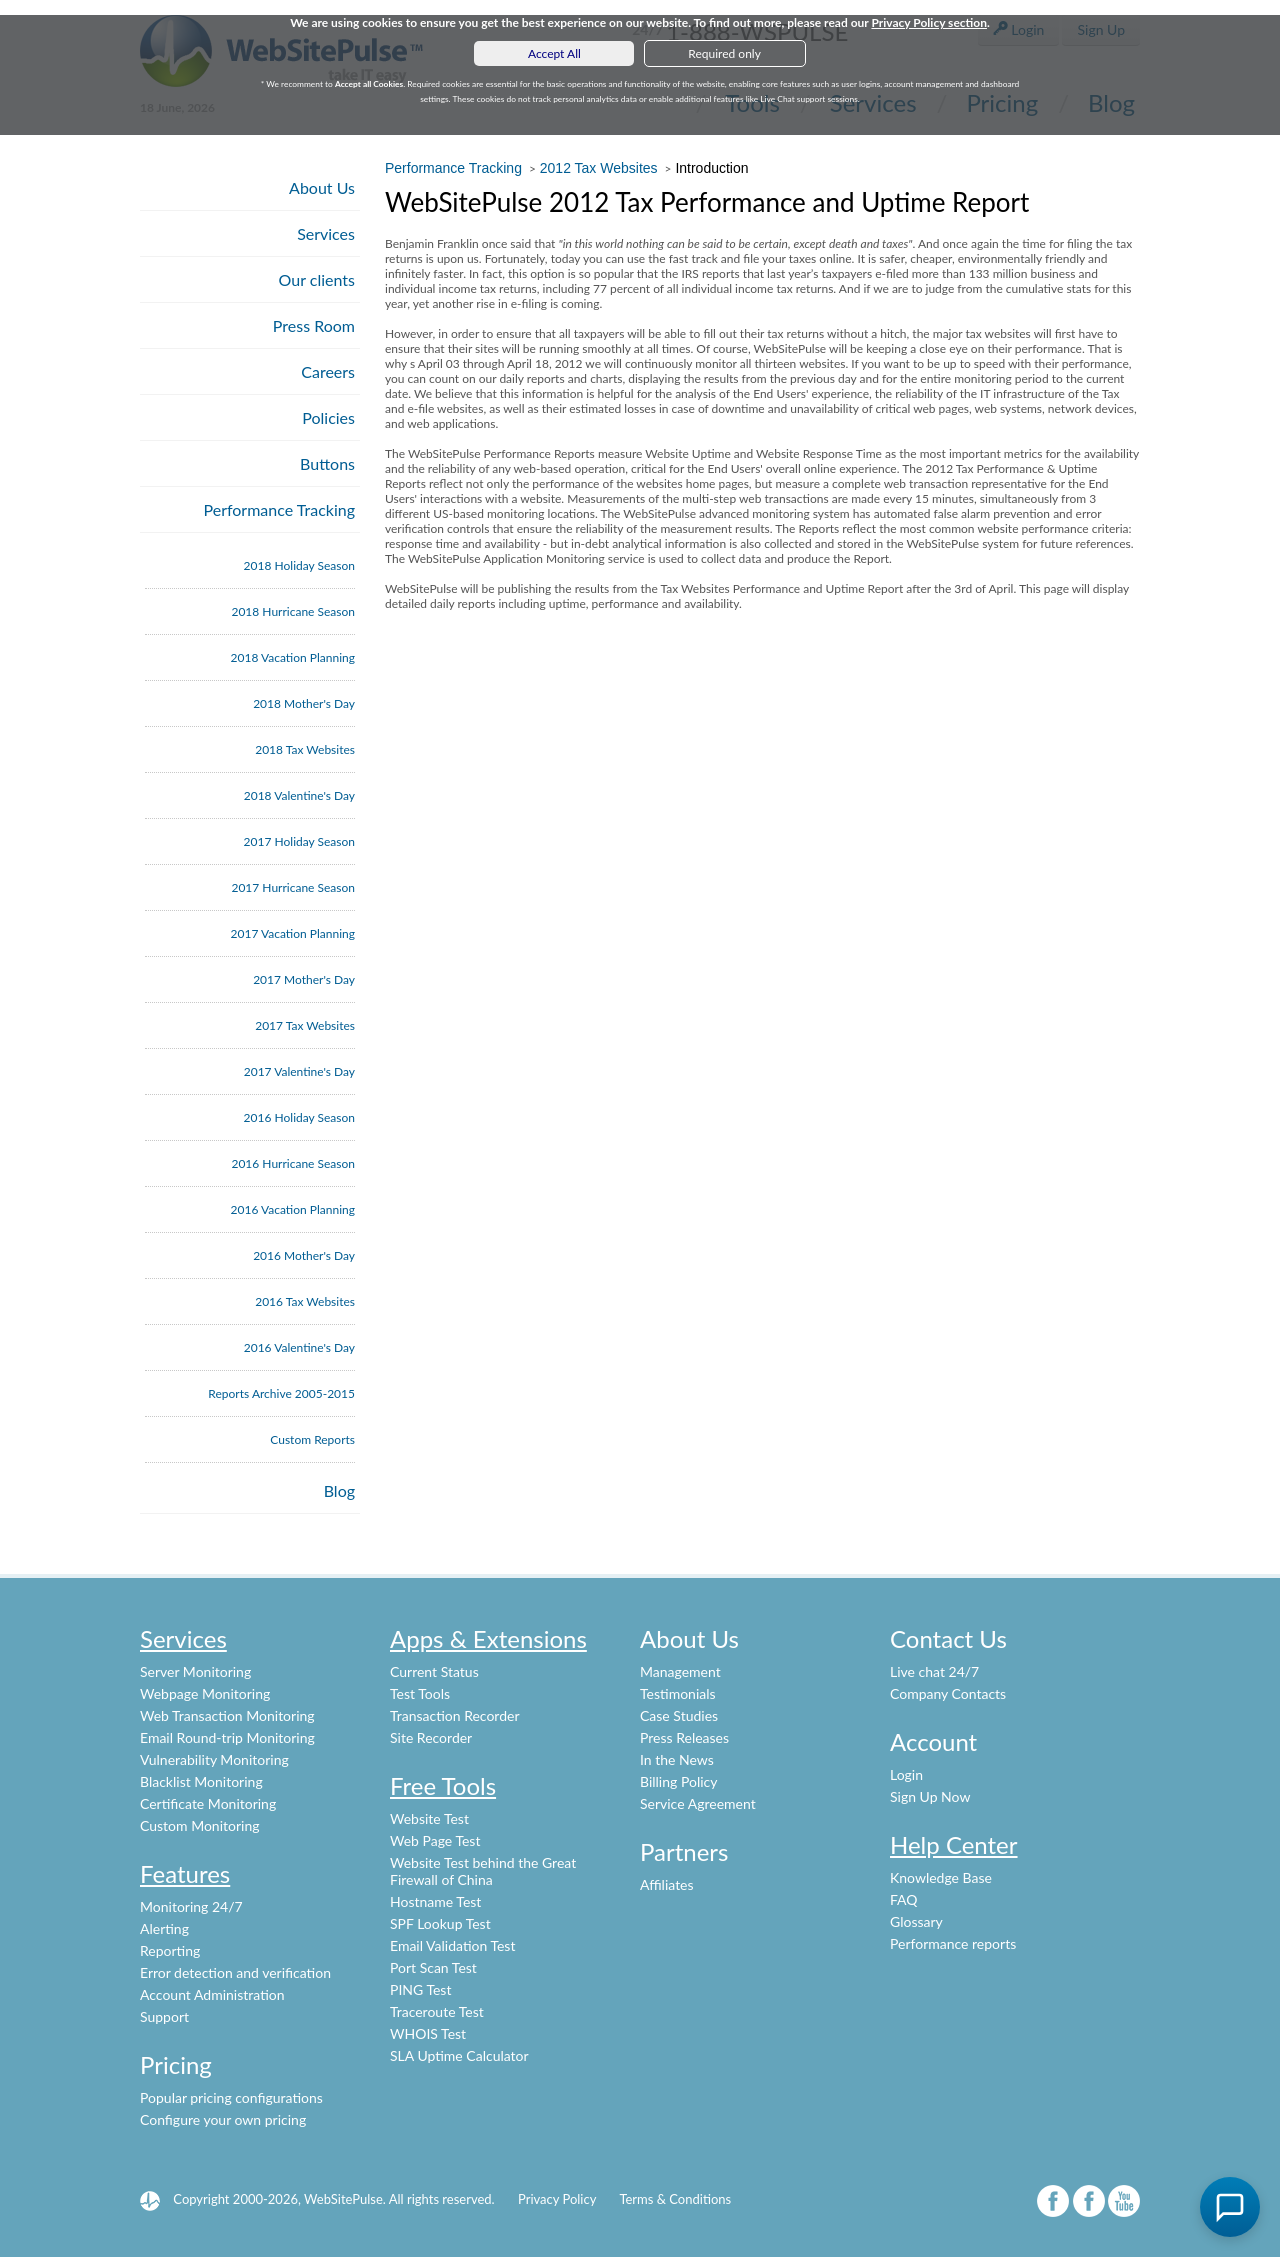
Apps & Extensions (488, 1638)
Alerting (164, 1928)
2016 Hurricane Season (293, 1163)
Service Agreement (698, 1803)
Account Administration (212, 1994)
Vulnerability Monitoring (214, 1759)
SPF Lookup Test (440, 1923)
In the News (677, 1759)
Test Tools (420, 1693)
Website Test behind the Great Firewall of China (483, 1871)
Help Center (954, 1844)
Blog (339, 1490)
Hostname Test (435, 1901)
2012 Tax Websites (599, 168)
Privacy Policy (557, 2199)
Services (326, 233)
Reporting (170, 1950)
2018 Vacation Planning (293, 657)
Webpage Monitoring (205, 1693)
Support (164, 2016)
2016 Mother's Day (304, 1255)
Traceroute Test (437, 2011)
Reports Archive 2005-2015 (281, 1393)
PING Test (420, 1989)
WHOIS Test (428, 2033)
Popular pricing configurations (231, 2097)
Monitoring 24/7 (191, 1906)
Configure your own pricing (223, 2119)
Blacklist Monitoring (201, 1781)
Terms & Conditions (675, 2199)
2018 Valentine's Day (299, 795)
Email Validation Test (452, 1945)
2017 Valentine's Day (299, 1071)
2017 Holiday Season (299, 841)
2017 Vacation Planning (293, 933)
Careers (328, 371)
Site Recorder (431, 1737)
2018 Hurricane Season (293, 611)
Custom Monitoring (200, 1825)
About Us (322, 187)
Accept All (554, 53)
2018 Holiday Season (299, 565)
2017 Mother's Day (304, 979)
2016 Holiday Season (299, 1117)
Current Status (434, 1671)
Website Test (429, 1818)
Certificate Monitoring (208, 1803)
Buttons (327, 463)
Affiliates (667, 1884)
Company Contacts (948, 1693)
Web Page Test (435, 1840)
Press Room (314, 325)
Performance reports (953, 1943)
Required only (724, 53)
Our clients (317, 279)
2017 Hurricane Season (293, 887)
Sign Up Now (930, 1796)
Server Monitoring (195, 1671)
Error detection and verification (235, 1972)
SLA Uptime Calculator (459, 2055)
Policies (328, 417)
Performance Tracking (280, 509)
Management (680, 1671)
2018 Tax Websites (305, 749)
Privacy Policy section (929, 22)
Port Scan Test (433, 1967)
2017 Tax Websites (305, 1025)
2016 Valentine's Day (299, 1347)
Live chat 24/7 (934, 1671)
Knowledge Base (941, 1877)
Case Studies (679, 1715)
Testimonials (678, 1693)
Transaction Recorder (455, 1715)
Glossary (916, 1921)
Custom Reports (312, 1439)
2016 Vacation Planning (293, 1209)
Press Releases (684, 1737)
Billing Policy (678, 1781)
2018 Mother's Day (304, 703)
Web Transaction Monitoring (227, 1715)
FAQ (904, 1899)
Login (906, 1774)
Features (185, 1873)
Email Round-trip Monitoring (227, 1737)
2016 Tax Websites (305, 1301)
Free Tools (443, 1785)
